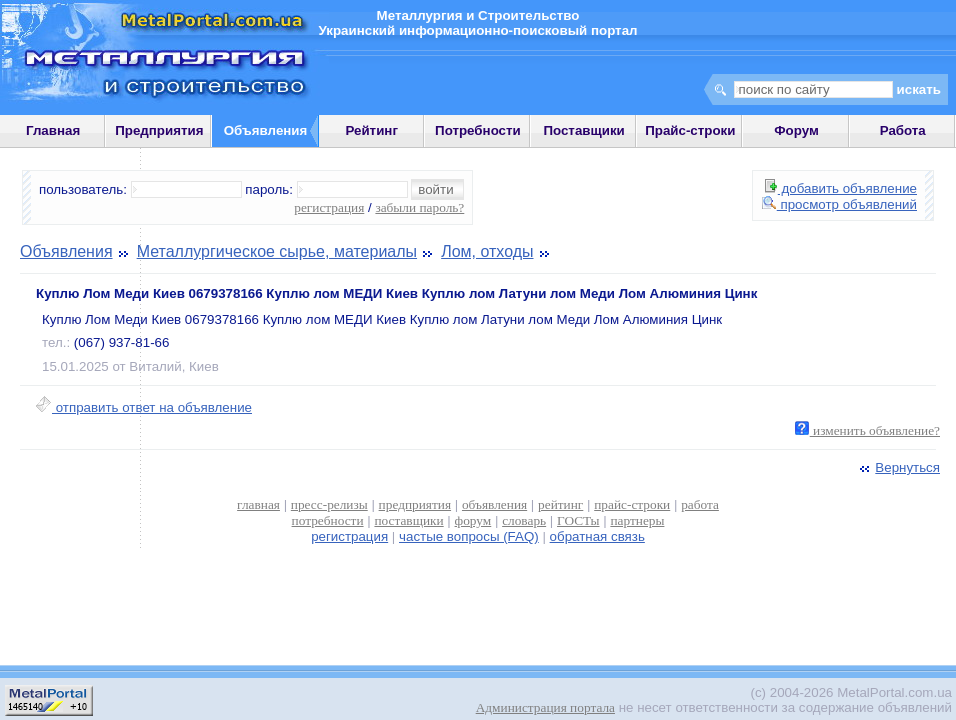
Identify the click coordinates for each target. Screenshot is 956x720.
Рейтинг (371, 130)
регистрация (329, 207)
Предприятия (159, 130)
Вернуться (898, 467)
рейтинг (560, 504)
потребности (328, 520)
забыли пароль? (419, 207)
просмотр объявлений (839, 204)
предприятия (415, 504)
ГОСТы (578, 520)
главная (258, 504)
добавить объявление (841, 188)
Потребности (478, 130)
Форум (796, 130)
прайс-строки (632, 504)
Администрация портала (545, 707)
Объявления (66, 251)
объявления (494, 504)
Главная (53, 130)
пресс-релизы (329, 504)
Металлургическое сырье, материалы (277, 251)
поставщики (408, 520)
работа (700, 504)
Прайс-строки (690, 130)
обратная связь (597, 536)
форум (473, 520)
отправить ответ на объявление (143, 407)
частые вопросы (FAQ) (469, 536)
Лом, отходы (487, 251)
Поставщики (583, 130)
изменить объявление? (867, 430)
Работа (903, 130)
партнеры (637, 520)
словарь (524, 520)
